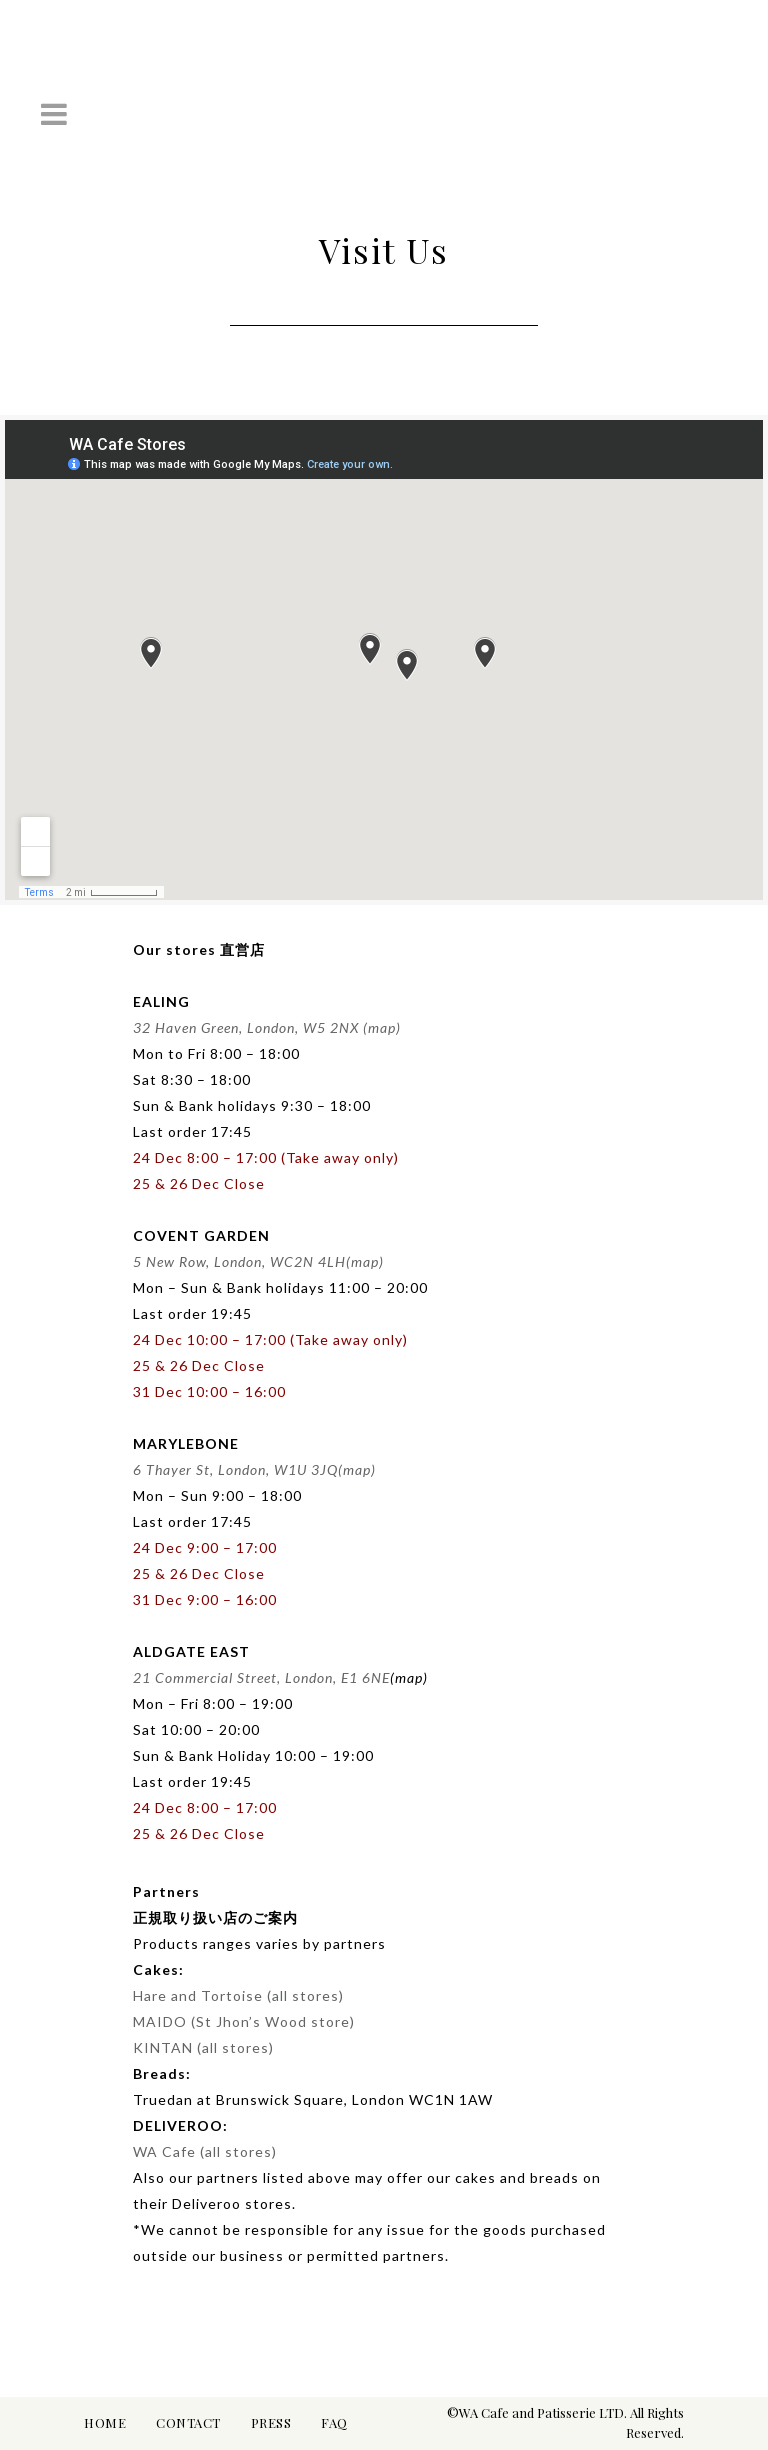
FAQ (334, 2422)
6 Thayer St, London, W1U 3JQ (235, 1469)
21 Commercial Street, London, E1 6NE (261, 1677)
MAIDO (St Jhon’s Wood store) (244, 2021)
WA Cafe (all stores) (205, 2151)
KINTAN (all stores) (203, 2047)
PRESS (271, 2422)
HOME (105, 2422)
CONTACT (188, 2422)
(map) (365, 1261)
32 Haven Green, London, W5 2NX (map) (267, 1027)
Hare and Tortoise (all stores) (238, 1995)
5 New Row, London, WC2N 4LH (239, 1261)
